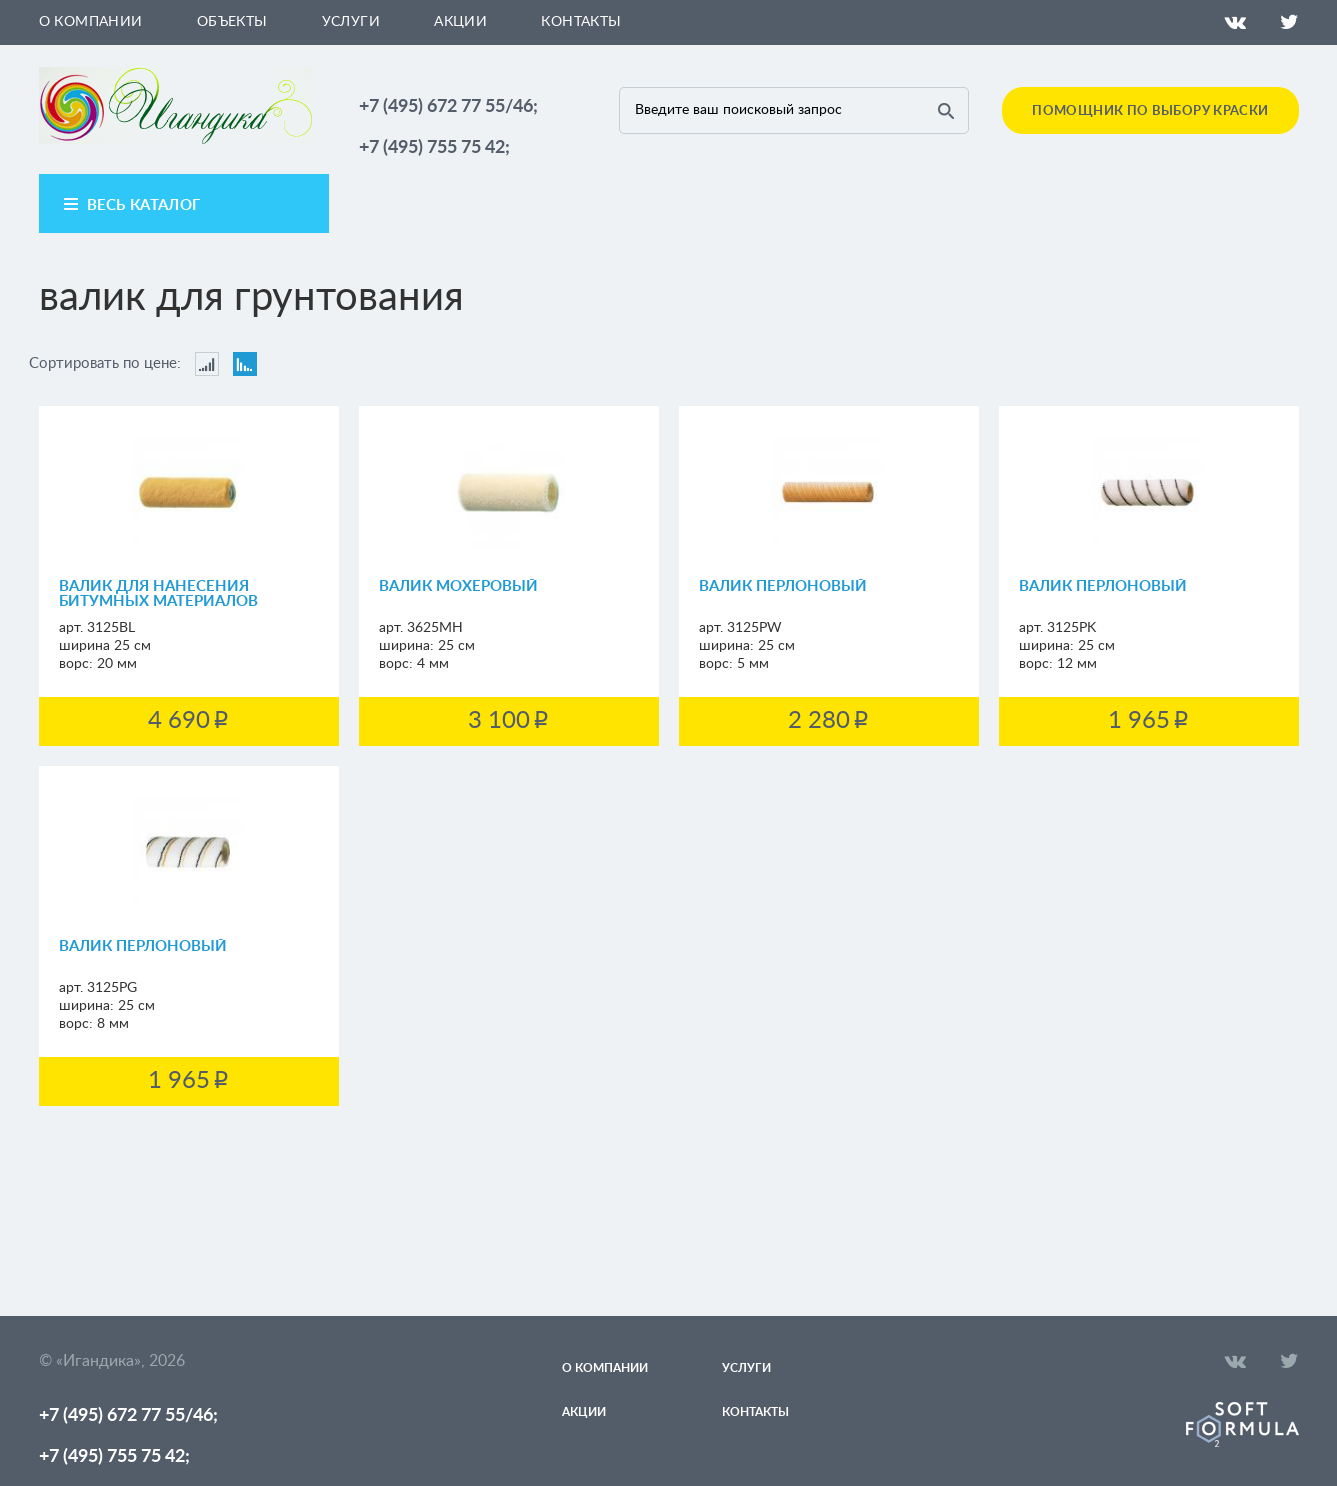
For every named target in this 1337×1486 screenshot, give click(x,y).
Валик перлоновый (783, 586)
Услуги (351, 22)
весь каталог (144, 205)
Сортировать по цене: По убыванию (245, 364)
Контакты (581, 22)
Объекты (232, 22)
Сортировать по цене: (105, 363)
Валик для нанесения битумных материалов (158, 594)
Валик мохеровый (458, 586)
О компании (91, 22)
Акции (460, 22)
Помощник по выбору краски (1150, 111)
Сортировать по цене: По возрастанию (207, 364)
